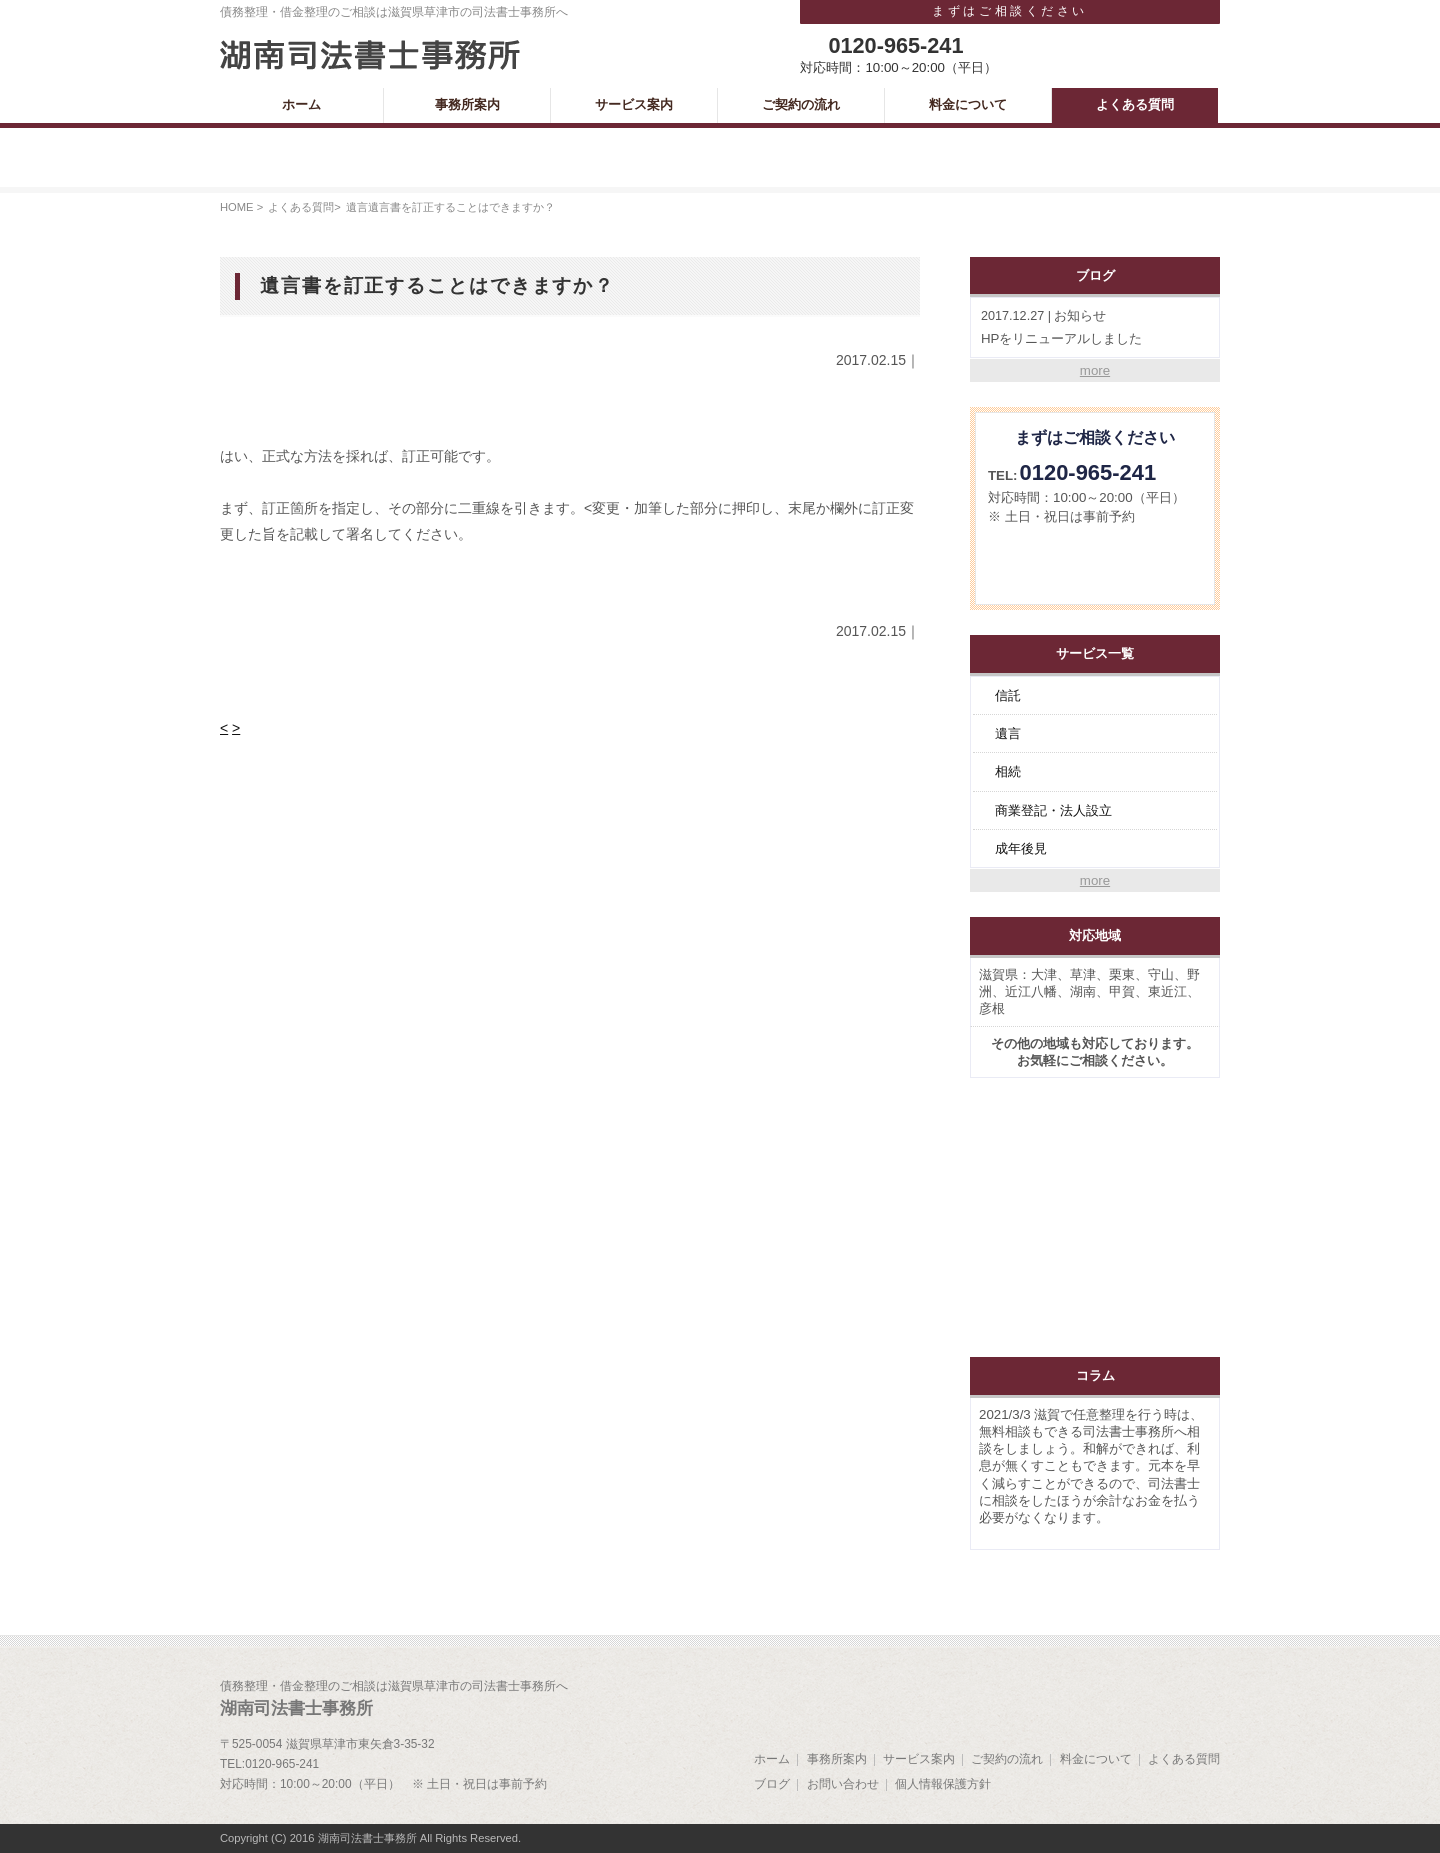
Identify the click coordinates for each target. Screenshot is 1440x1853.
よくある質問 (301, 207)
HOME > (241, 207)
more (1095, 370)
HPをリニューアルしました (1095, 326)
